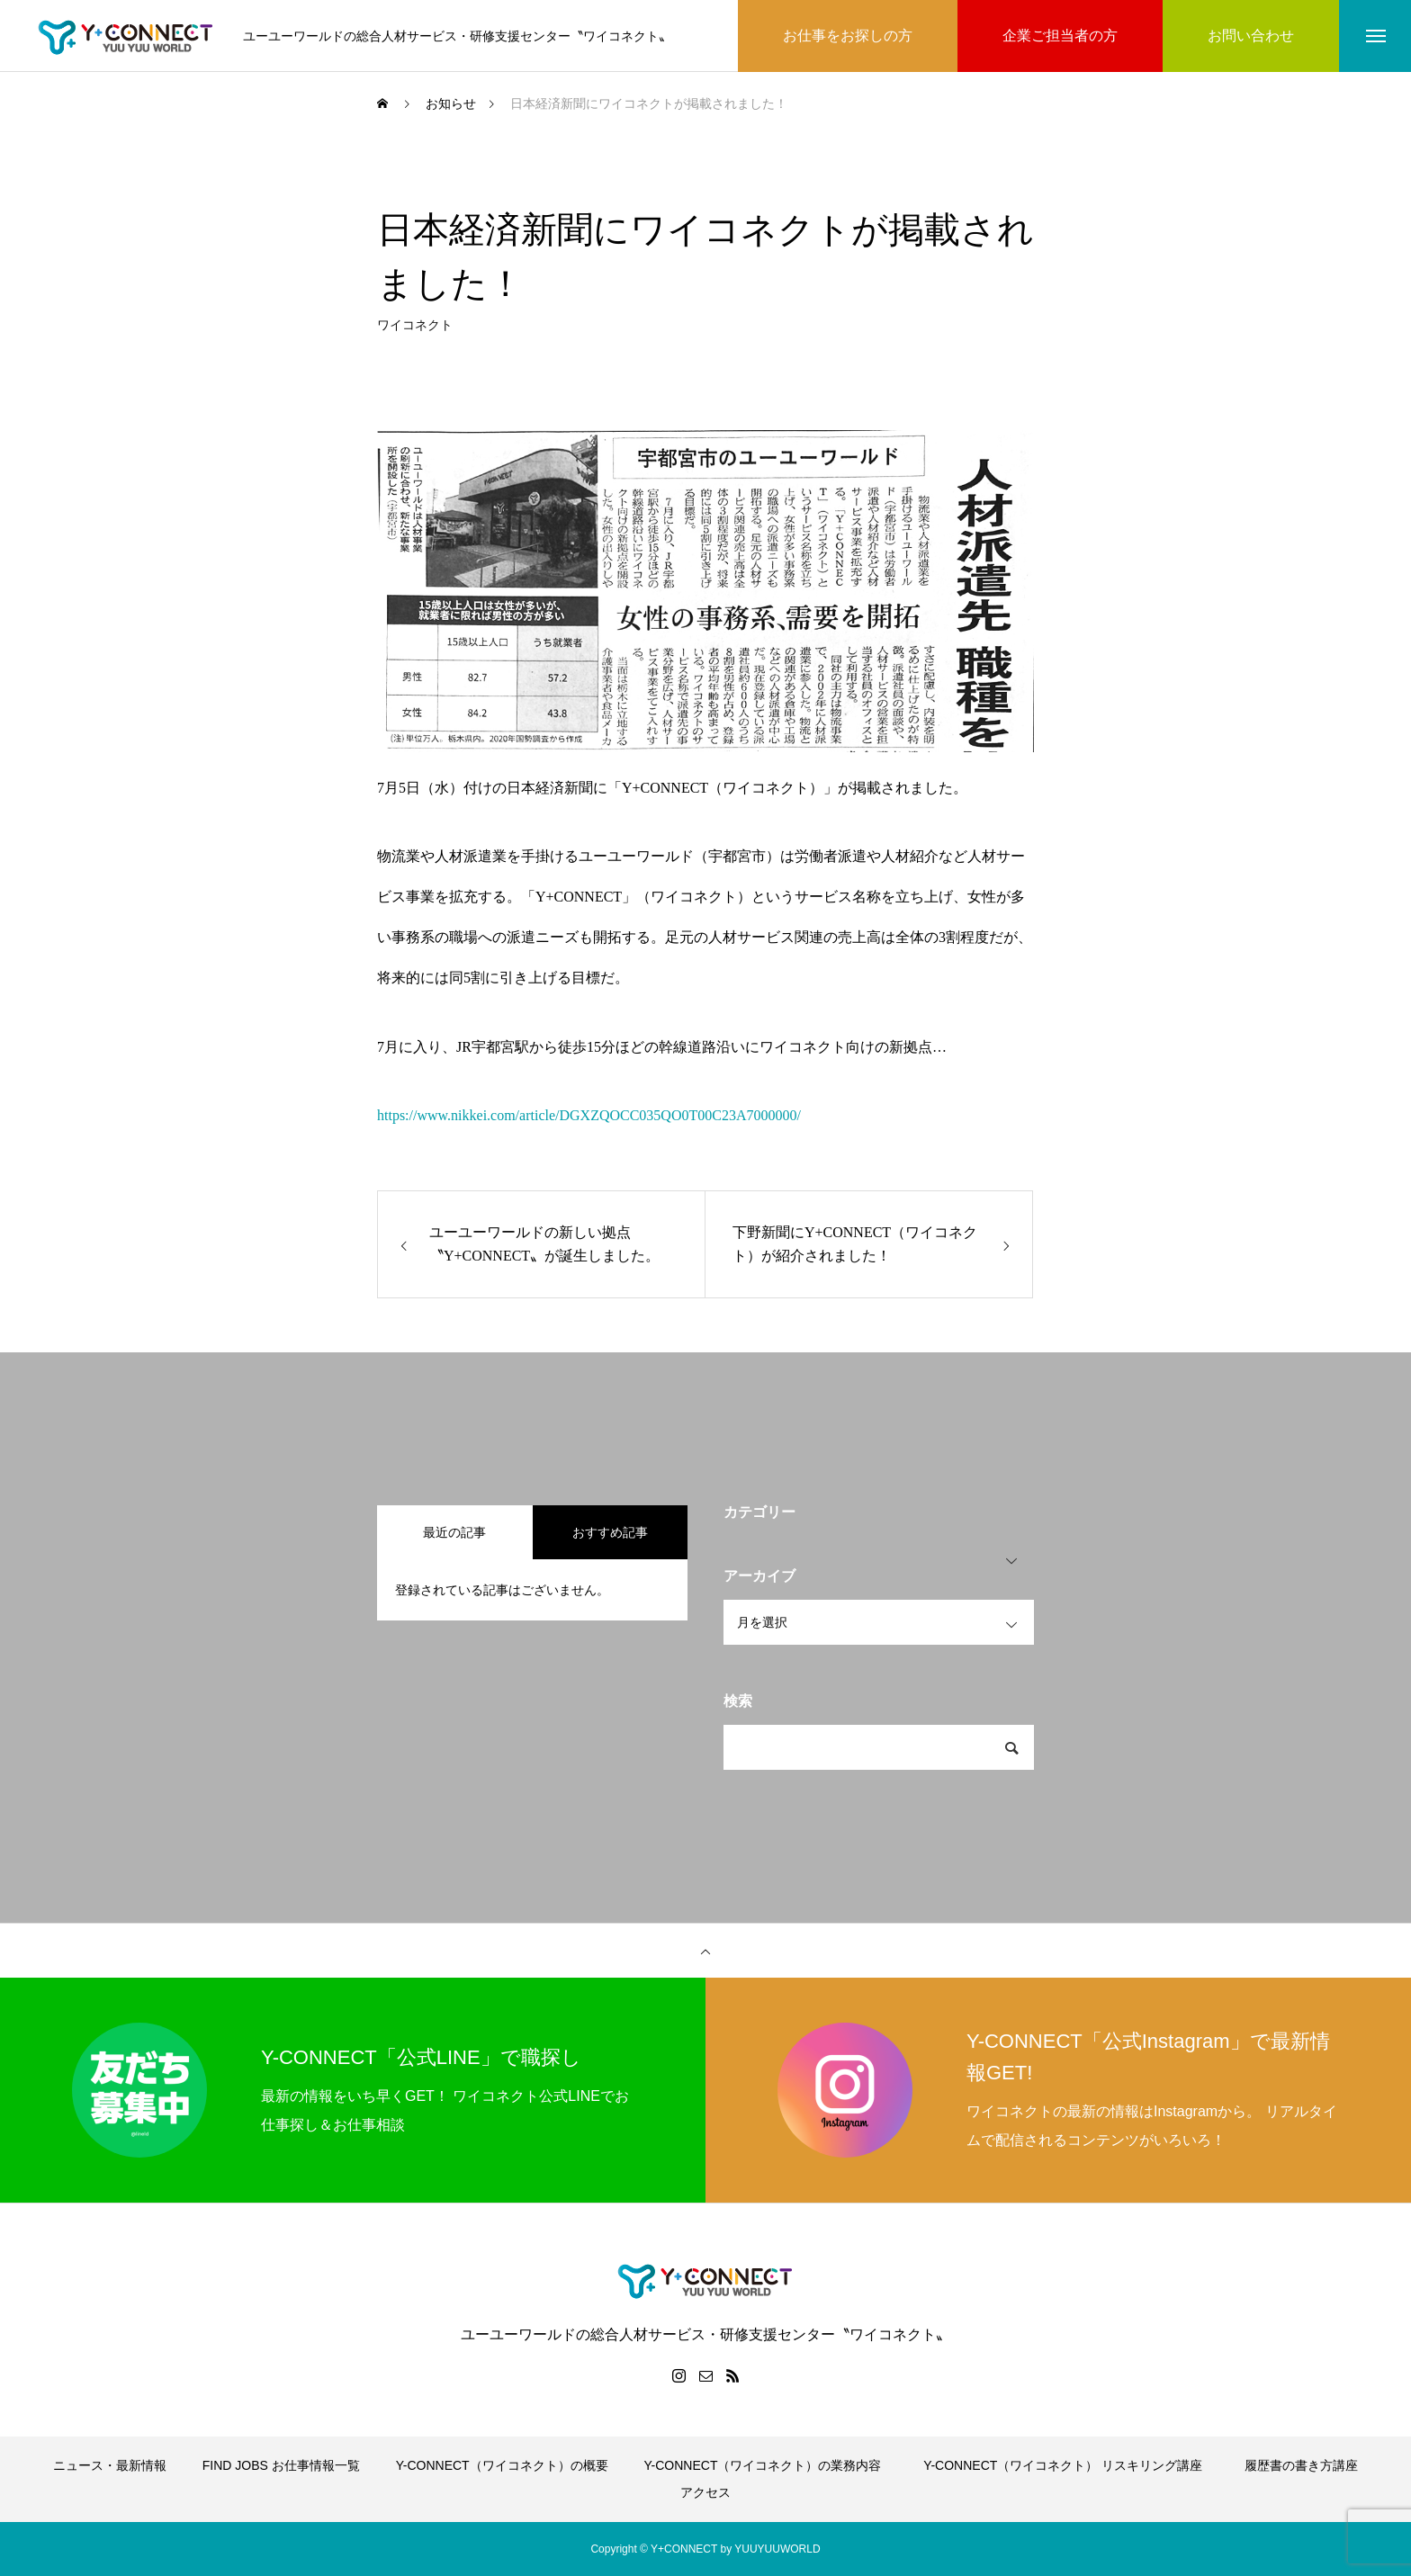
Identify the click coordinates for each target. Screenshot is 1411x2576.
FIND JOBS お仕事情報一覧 (281, 2465)
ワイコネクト (415, 330)
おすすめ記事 (610, 1532)
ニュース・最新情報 (109, 2465)
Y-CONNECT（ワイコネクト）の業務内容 (763, 2465)
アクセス (705, 2492)
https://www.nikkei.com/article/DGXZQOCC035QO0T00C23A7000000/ (589, 1115)
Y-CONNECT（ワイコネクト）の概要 (502, 2465)
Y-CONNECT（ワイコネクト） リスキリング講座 (1069, 2465)
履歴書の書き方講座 (1301, 2465)
